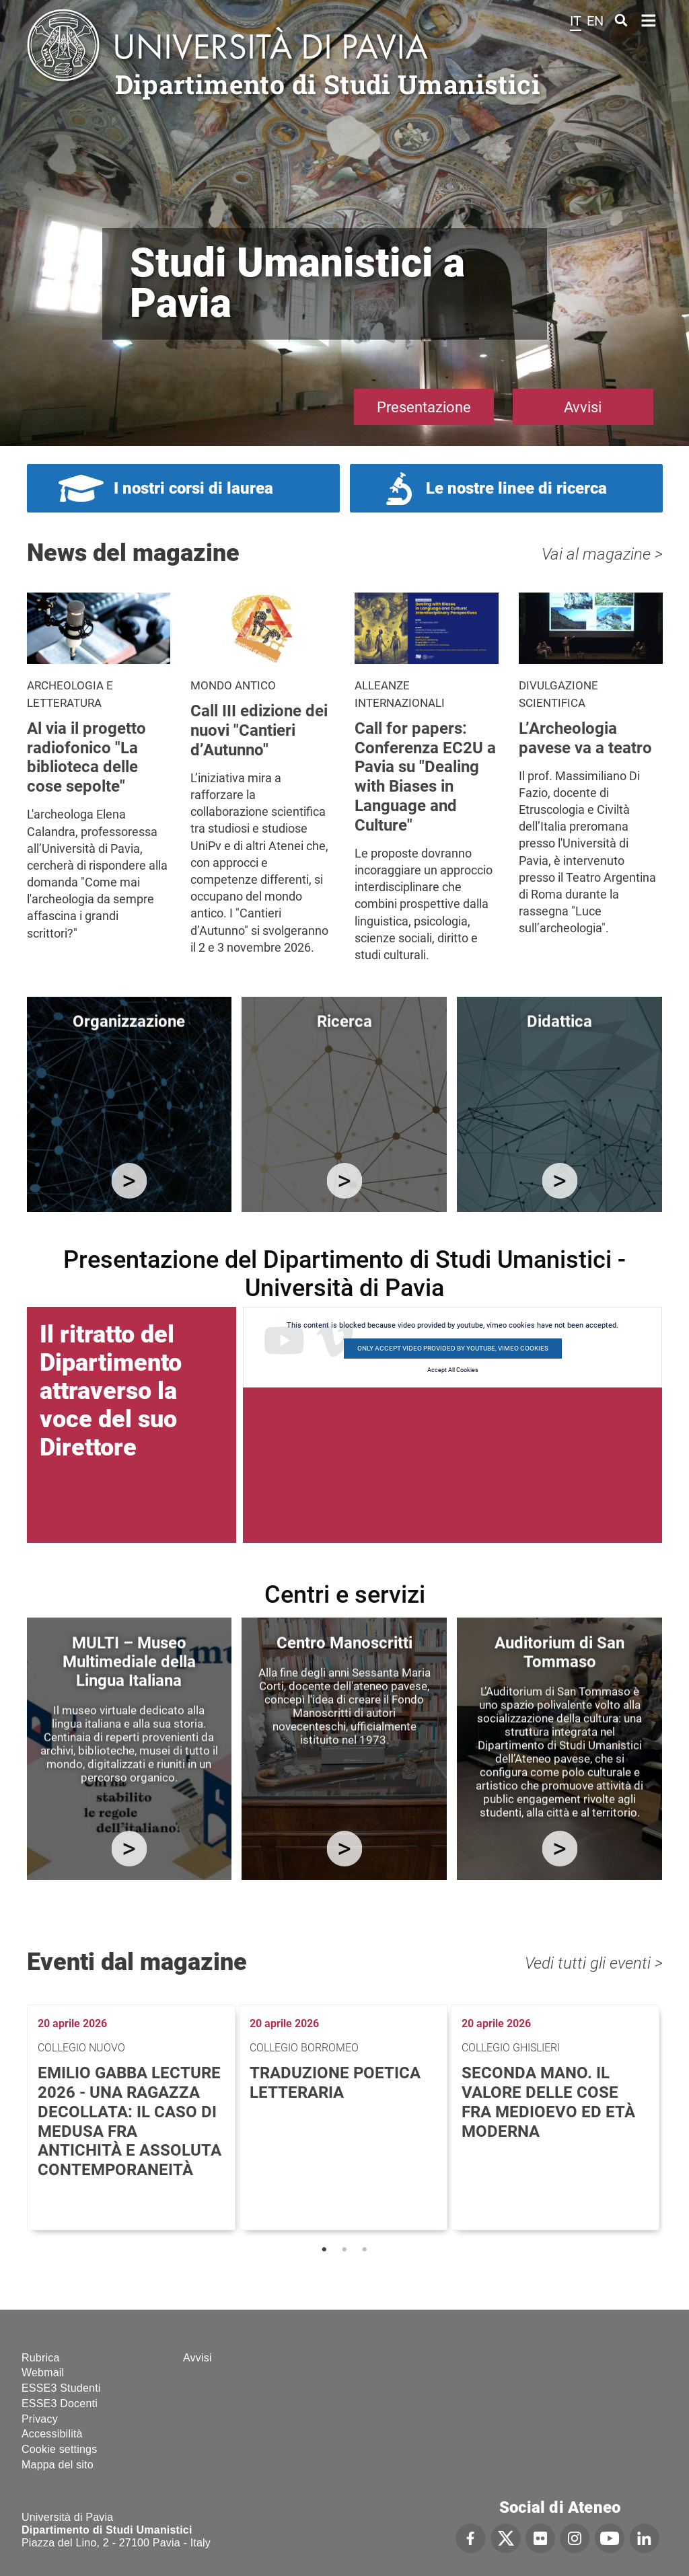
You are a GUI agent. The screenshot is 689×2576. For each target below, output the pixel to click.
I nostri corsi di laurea (193, 488)
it (575, 21)
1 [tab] (324, 2250)
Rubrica (41, 2357)
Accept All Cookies (452, 1370)
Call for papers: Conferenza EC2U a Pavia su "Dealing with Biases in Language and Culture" (425, 777)
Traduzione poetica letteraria (335, 2082)
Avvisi (583, 407)
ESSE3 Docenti (60, 2403)
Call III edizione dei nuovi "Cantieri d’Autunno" (259, 730)
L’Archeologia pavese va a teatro (585, 738)
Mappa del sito (58, 2464)
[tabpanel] (133, 2117)
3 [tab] (364, 2250)
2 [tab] (344, 2250)
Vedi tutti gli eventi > (594, 1963)
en (595, 21)
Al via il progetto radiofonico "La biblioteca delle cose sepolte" (86, 757)
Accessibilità (52, 2433)
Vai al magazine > (602, 554)
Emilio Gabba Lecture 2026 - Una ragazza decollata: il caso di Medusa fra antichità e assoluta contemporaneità (129, 2121)
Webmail (43, 2372)
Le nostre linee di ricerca (516, 488)
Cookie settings (59, 2449)
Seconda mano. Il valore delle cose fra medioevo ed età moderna (548, 2101)
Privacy (40, 2419)
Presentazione (424, 407)
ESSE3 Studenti (61, 2388)
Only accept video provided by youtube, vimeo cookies (452, 1348)
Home (649, 19)
